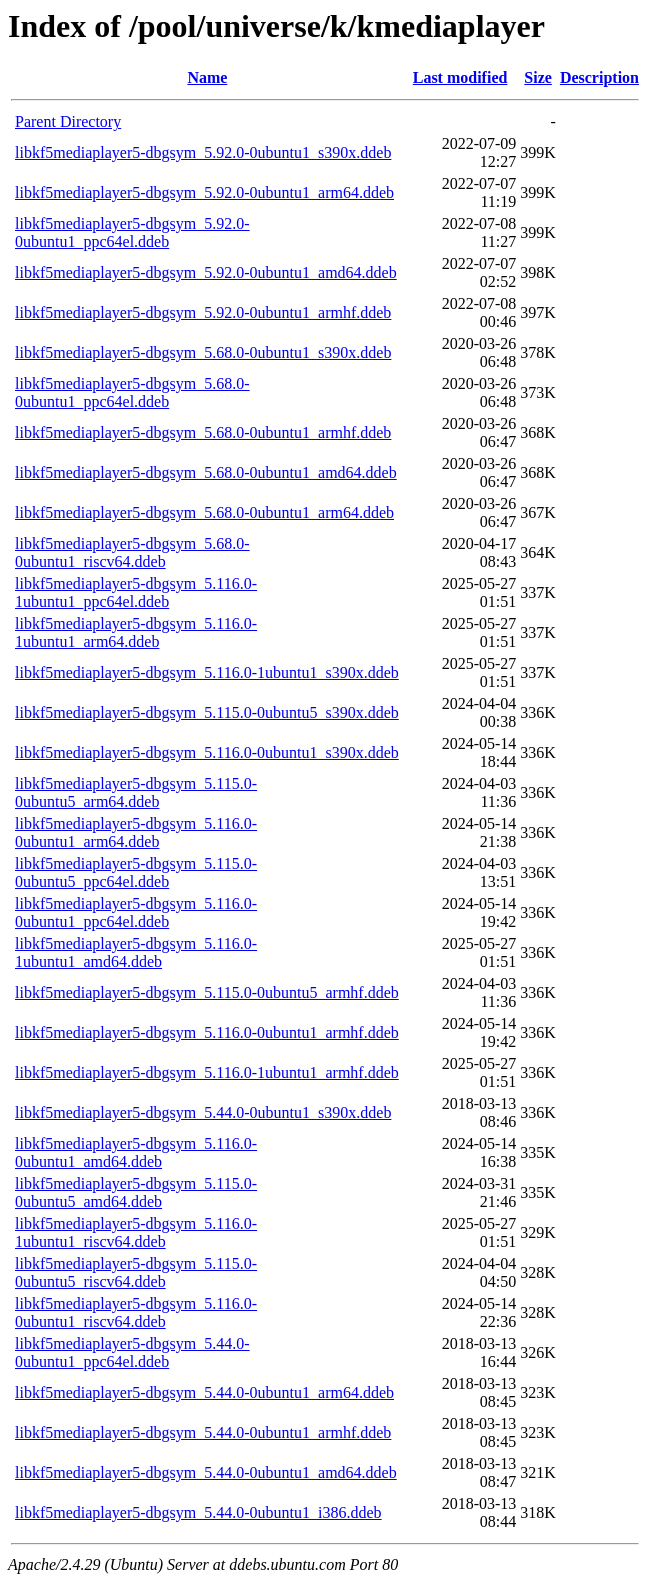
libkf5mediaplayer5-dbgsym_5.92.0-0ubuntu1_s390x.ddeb (203, 152)
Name (207, 77)
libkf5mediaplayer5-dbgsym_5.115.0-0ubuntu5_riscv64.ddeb (136, 1272)
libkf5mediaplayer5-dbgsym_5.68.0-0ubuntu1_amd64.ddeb (206, 472)
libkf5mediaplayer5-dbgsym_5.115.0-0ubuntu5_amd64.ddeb (136, 1192)
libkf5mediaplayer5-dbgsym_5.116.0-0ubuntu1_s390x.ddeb (207, 752)
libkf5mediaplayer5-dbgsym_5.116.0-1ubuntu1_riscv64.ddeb (136, 1232)
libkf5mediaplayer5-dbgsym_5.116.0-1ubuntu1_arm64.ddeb (136, 632)
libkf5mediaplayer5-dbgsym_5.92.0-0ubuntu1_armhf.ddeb (203, 312)
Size (538, 77)
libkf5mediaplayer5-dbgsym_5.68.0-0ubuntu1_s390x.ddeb (203, 352)
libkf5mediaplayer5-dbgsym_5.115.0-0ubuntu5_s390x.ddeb (207, 712)
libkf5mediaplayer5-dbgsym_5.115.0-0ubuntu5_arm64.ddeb (136, 792)
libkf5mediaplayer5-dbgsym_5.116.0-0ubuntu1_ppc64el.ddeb (136, 912)
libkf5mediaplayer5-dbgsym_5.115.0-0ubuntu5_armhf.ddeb (207, 992)
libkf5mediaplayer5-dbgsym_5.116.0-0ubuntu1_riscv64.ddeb (136, 1312)
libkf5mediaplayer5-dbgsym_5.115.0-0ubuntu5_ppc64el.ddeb (136, 872)
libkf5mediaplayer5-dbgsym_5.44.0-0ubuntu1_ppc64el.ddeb (132, 1352)
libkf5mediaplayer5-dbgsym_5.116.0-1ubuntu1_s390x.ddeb (207, 672)
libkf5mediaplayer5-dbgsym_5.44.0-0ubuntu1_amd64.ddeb (206, 1472)
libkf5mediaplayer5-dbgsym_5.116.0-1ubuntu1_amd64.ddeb (136, 952)
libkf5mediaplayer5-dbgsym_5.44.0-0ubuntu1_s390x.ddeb (203, 1112)
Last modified (460, 77)
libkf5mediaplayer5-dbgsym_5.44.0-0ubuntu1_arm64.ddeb (204, 1392)
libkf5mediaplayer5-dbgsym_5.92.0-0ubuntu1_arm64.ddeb (204, 192)
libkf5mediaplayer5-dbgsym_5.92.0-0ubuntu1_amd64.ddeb (206, 272)
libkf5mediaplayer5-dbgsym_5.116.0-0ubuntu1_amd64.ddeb (136, 1152)
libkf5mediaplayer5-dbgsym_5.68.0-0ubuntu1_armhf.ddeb (203, 432)
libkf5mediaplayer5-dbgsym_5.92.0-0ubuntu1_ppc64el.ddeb (132, 232)
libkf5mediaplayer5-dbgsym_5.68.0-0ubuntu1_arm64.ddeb (204, 512)
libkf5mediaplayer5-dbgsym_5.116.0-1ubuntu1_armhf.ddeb (207, 1072)
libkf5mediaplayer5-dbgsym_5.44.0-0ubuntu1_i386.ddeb (198, 1512)
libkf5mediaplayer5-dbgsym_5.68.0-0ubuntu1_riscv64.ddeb (132, 552)
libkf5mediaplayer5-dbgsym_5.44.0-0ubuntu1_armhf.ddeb (203, 1432)
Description (599, 77)
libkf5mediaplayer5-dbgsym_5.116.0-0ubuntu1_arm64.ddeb (136, 832)
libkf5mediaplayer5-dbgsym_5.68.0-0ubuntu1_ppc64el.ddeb (132, 392)
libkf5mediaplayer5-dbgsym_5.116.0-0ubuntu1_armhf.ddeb (207, 1032)
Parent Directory (68, 121)
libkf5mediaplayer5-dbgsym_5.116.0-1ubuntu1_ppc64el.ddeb (136, 592)
